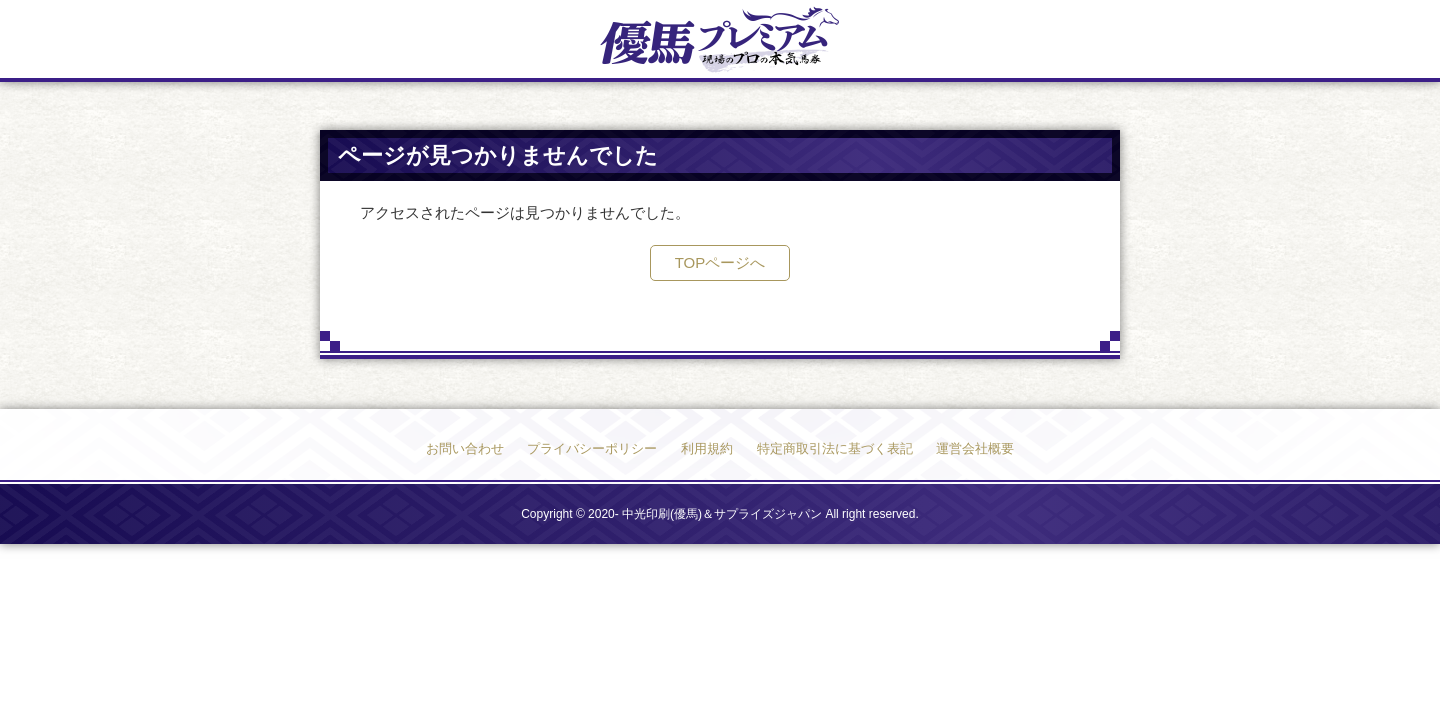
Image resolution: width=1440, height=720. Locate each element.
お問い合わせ (465, 448)
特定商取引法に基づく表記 (835, 448)
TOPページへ (720, 262)
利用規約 (707, 448)
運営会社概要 (975, 448)
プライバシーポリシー (592, 448)
